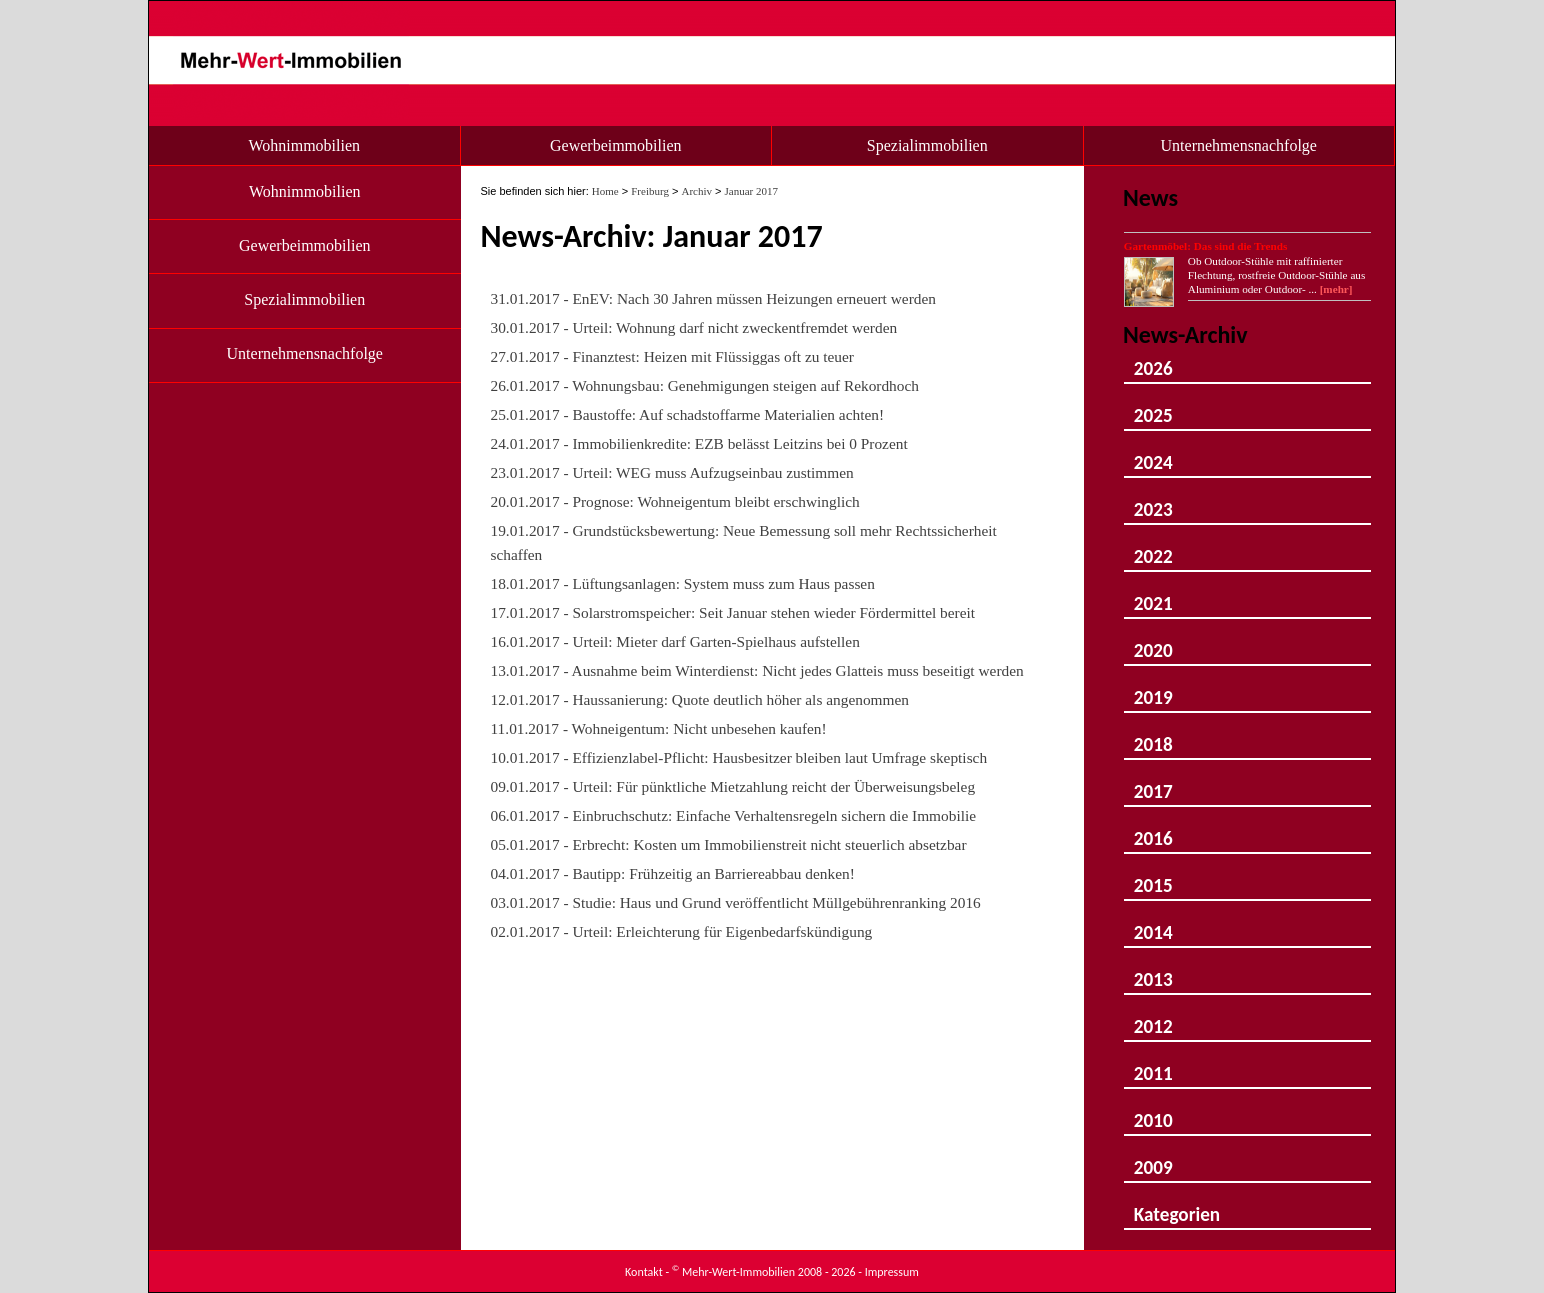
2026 (1153, 359)
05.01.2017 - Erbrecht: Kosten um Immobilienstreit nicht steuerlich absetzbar (729, 844)
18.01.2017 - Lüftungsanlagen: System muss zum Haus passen (683, 583)
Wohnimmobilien (304, 145)
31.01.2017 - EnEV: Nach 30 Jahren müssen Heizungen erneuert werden (713, 298)
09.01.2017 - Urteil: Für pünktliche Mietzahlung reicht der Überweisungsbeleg (733, 786)
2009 (1153, 1158)
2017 (1153, 782)
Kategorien (1177, 1205)
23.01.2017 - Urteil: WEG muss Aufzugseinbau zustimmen (672, 472)
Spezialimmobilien (927, 145)
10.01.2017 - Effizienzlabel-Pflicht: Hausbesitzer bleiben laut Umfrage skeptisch (739, 757)
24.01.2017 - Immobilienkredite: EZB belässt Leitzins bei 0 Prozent (699, 443)
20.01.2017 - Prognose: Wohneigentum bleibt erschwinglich (675, 501)
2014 (1153, 923)
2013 (1153, 970)
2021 (1153, 594)
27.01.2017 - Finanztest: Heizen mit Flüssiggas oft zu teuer (672, 356)
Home (605, 191)
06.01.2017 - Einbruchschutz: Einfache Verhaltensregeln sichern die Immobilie (734, 815)
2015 (1153, 876)
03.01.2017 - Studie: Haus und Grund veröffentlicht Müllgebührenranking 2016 (736, 902)
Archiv (696, 191)
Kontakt (644, 1272)
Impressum (892, 1272)
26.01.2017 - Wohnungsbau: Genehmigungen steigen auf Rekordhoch (705, 385)
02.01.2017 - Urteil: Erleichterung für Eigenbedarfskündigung (682, 931)
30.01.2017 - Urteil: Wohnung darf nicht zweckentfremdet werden (694, 327)
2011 (1153, 1064)
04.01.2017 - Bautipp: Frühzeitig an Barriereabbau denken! (673, 873)
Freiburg (650, 191)
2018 (1153, 735)
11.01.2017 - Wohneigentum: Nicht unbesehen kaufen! (659, 728)
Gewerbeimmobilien (616, 145)
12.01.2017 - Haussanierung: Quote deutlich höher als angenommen (700, 699)
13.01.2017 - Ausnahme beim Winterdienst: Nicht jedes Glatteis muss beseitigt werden (757, 670)
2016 (1153, 829)
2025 (1153, 406)
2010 (1153, 1111)
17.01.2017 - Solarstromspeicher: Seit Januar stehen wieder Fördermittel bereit (733, 612)
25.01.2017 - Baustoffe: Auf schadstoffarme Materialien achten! (688, 414)
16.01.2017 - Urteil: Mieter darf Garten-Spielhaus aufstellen (675, 641)
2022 (1153, 547)
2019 (1153, 688)
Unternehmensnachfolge (1239, 145)
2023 (1153, 500)
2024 (1153, 453)
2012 (1153, 1017)
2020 (1153, 641)
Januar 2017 (751, 191)
